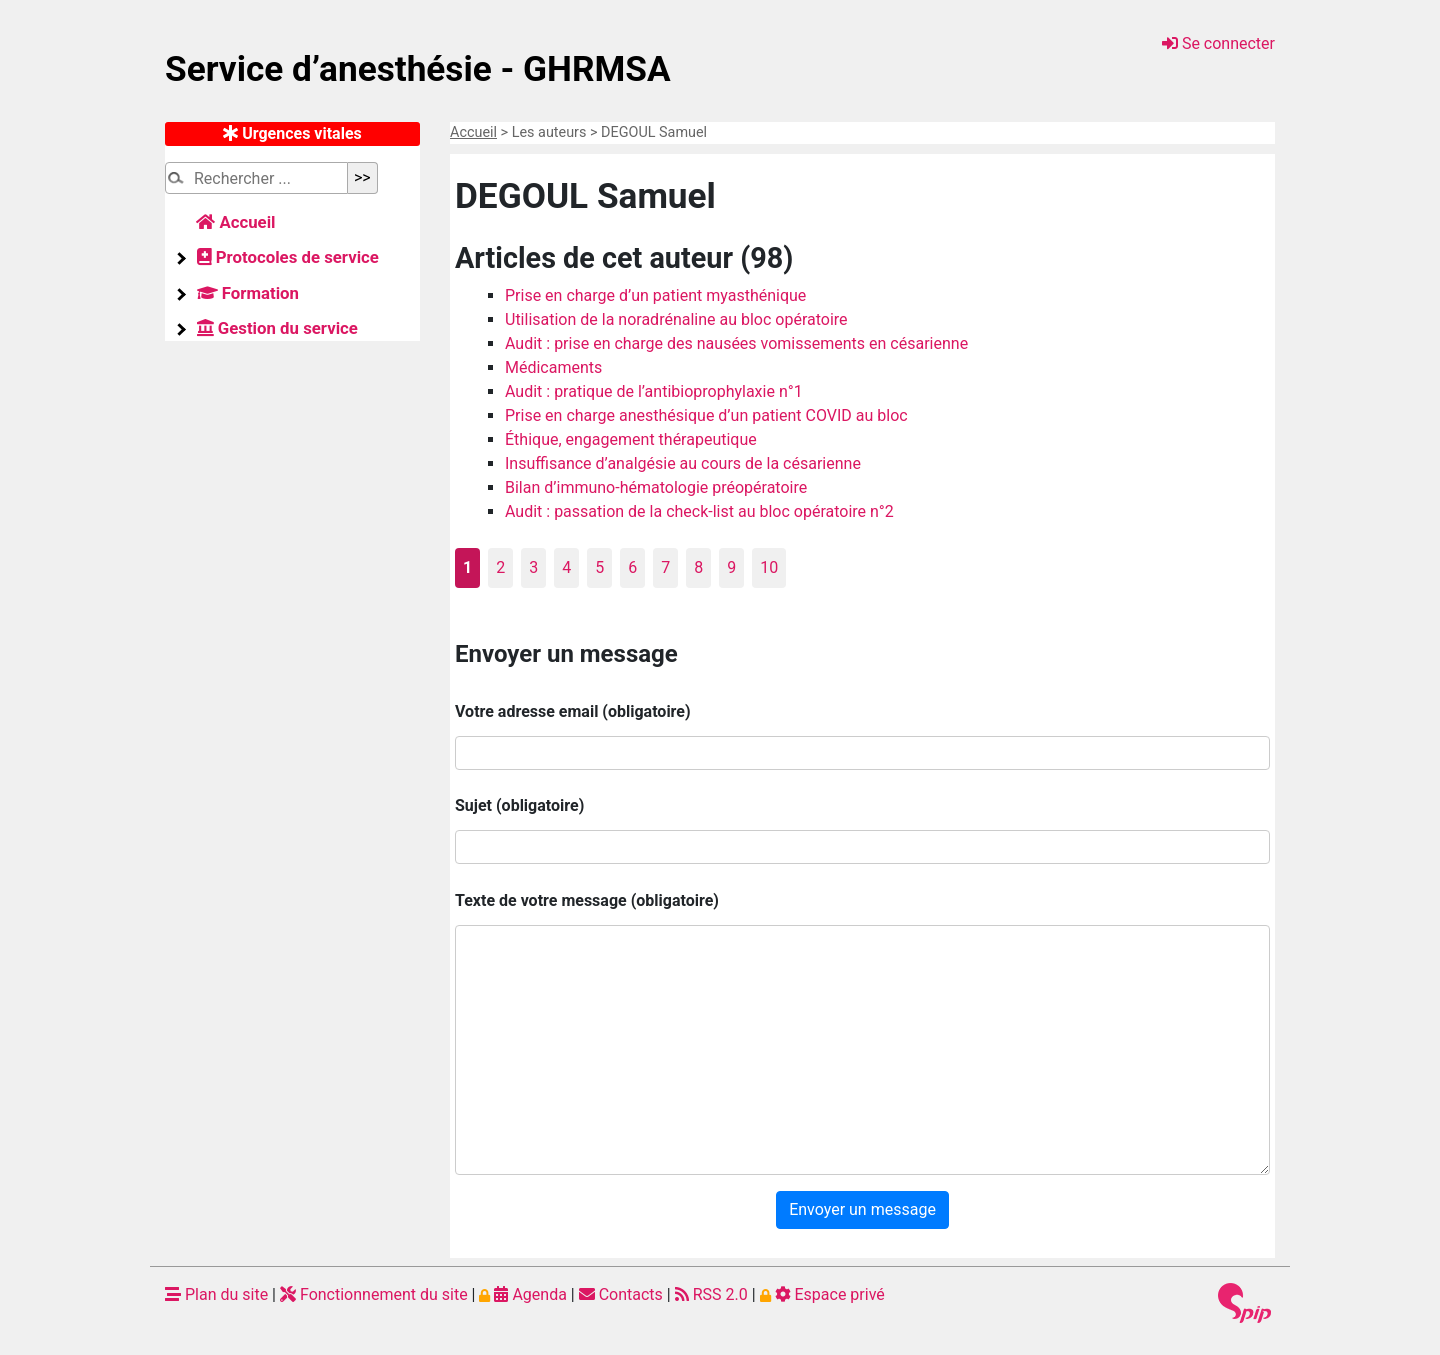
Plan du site (216, 1294)
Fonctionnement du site (374, 1294)
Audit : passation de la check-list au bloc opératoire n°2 (699, 511)
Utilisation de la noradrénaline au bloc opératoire (676, 319)
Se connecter (1218, 43)
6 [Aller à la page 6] (632, 567)
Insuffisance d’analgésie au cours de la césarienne (683, 463)
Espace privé (822, 1294)
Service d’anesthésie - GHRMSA (418, 69)
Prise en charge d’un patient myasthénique (655, 295)
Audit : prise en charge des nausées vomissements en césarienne (736, 343)
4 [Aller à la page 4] (566, 567)
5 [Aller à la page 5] (599, 567)
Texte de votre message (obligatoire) (587, 900)
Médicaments (553, 367)
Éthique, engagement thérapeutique (631, 439)
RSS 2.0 (711, 1294)
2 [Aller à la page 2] (500, 567)
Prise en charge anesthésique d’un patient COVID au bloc (706, 415)
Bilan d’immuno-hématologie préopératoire (656, 487)
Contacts (621, 1294)
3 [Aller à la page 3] (533, 567)
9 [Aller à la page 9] (731, 567)
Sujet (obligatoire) (519, 805)
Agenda (522, 1294)
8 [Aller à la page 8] (698, 567)
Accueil (473, 132)
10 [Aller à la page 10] (769, 567)
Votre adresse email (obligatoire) (573, 711)
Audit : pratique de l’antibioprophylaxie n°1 (654, 391)
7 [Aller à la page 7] (665, 567)
